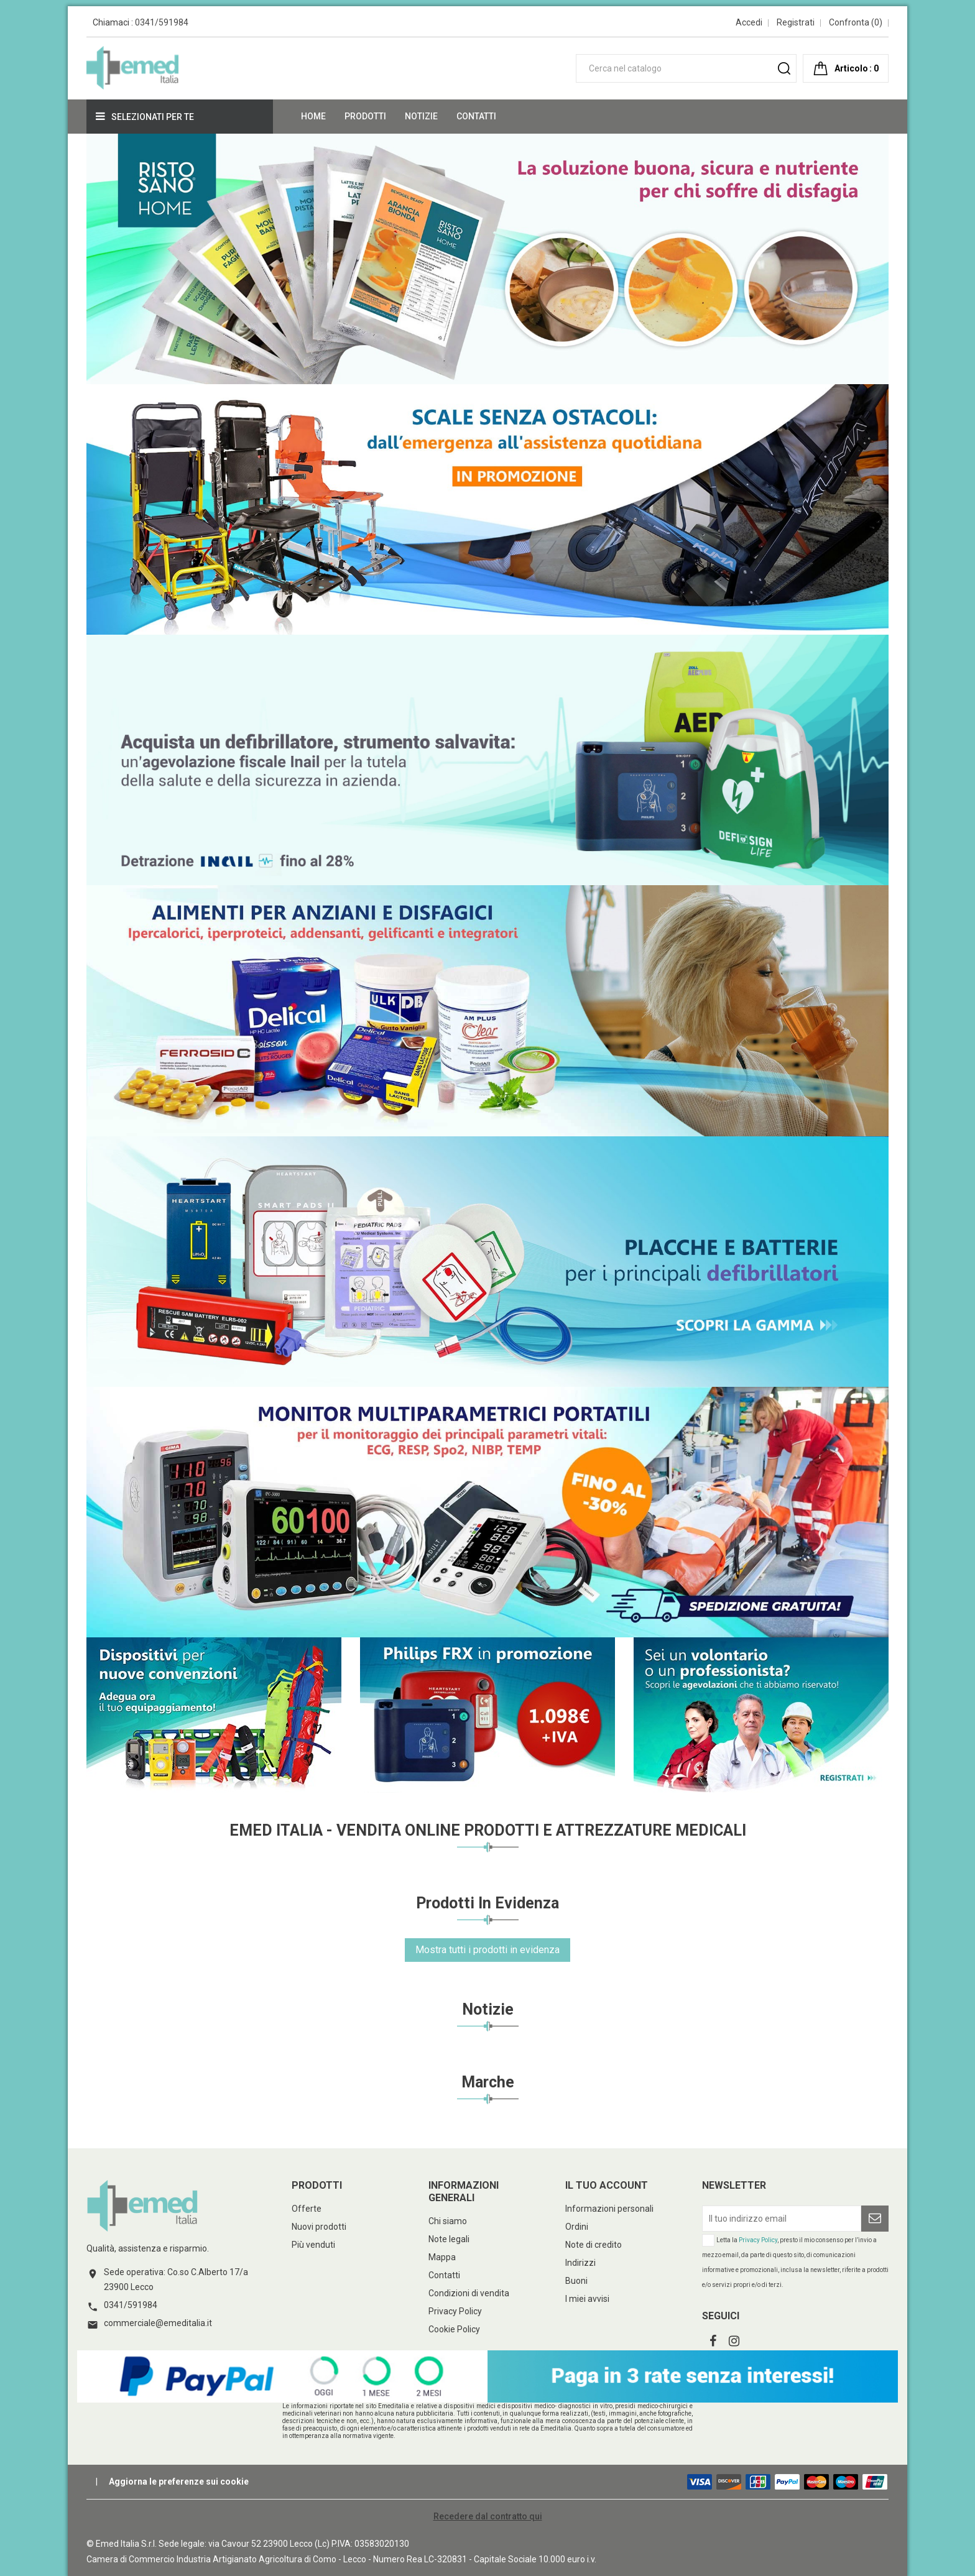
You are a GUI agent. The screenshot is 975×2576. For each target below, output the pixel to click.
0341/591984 (161, 22)
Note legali (448, 2239)
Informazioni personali (609, 2209)
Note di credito (593, 2245)
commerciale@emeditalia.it (158, 2323)
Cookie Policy (454, 2329)
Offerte (306, 2209)
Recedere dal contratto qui (487, 2516)
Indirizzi (580, 2263)
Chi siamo (447, 2221)
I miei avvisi (587, 2299)
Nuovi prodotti (319, 2227)
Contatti (444, 2275)
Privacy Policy (455, 2311)
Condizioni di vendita (468, 2293)
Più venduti (313, 2245)
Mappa (442, 2257)
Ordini (576, 2227)
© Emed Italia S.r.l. (121, 2544)
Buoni (576, 2281)
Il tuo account (606, 2185)
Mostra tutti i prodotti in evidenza (487, 1950)
